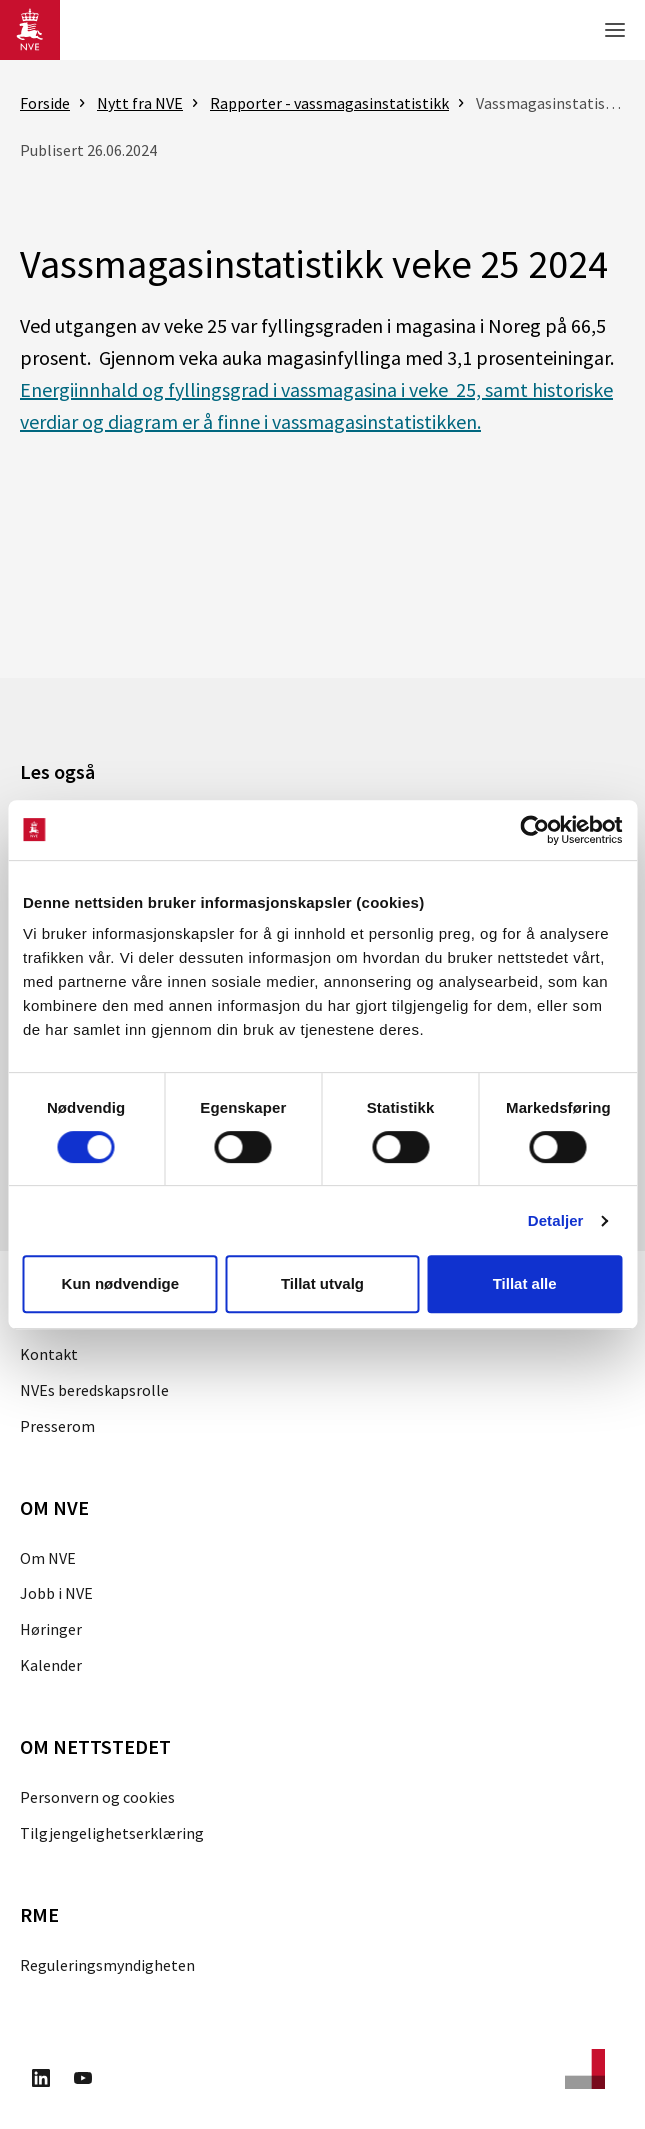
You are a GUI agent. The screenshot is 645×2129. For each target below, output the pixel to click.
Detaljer (556, 1220)
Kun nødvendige (121, 1283)
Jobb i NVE (56, 1593)
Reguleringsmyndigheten (107, 1965)
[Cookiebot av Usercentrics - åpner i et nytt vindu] (534, 830)
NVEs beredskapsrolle (94, 1390)
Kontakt (49, 1354)
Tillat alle (525, 1283)
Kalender (51, 1665)
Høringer (51, 1629)
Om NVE (48, 1558)
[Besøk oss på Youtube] (83, 2081)
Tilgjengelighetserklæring (112, 1833)
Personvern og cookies (97, 1797)
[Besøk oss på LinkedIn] (41, 2081)
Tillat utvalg (322, 1283)
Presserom (57, 1426)
